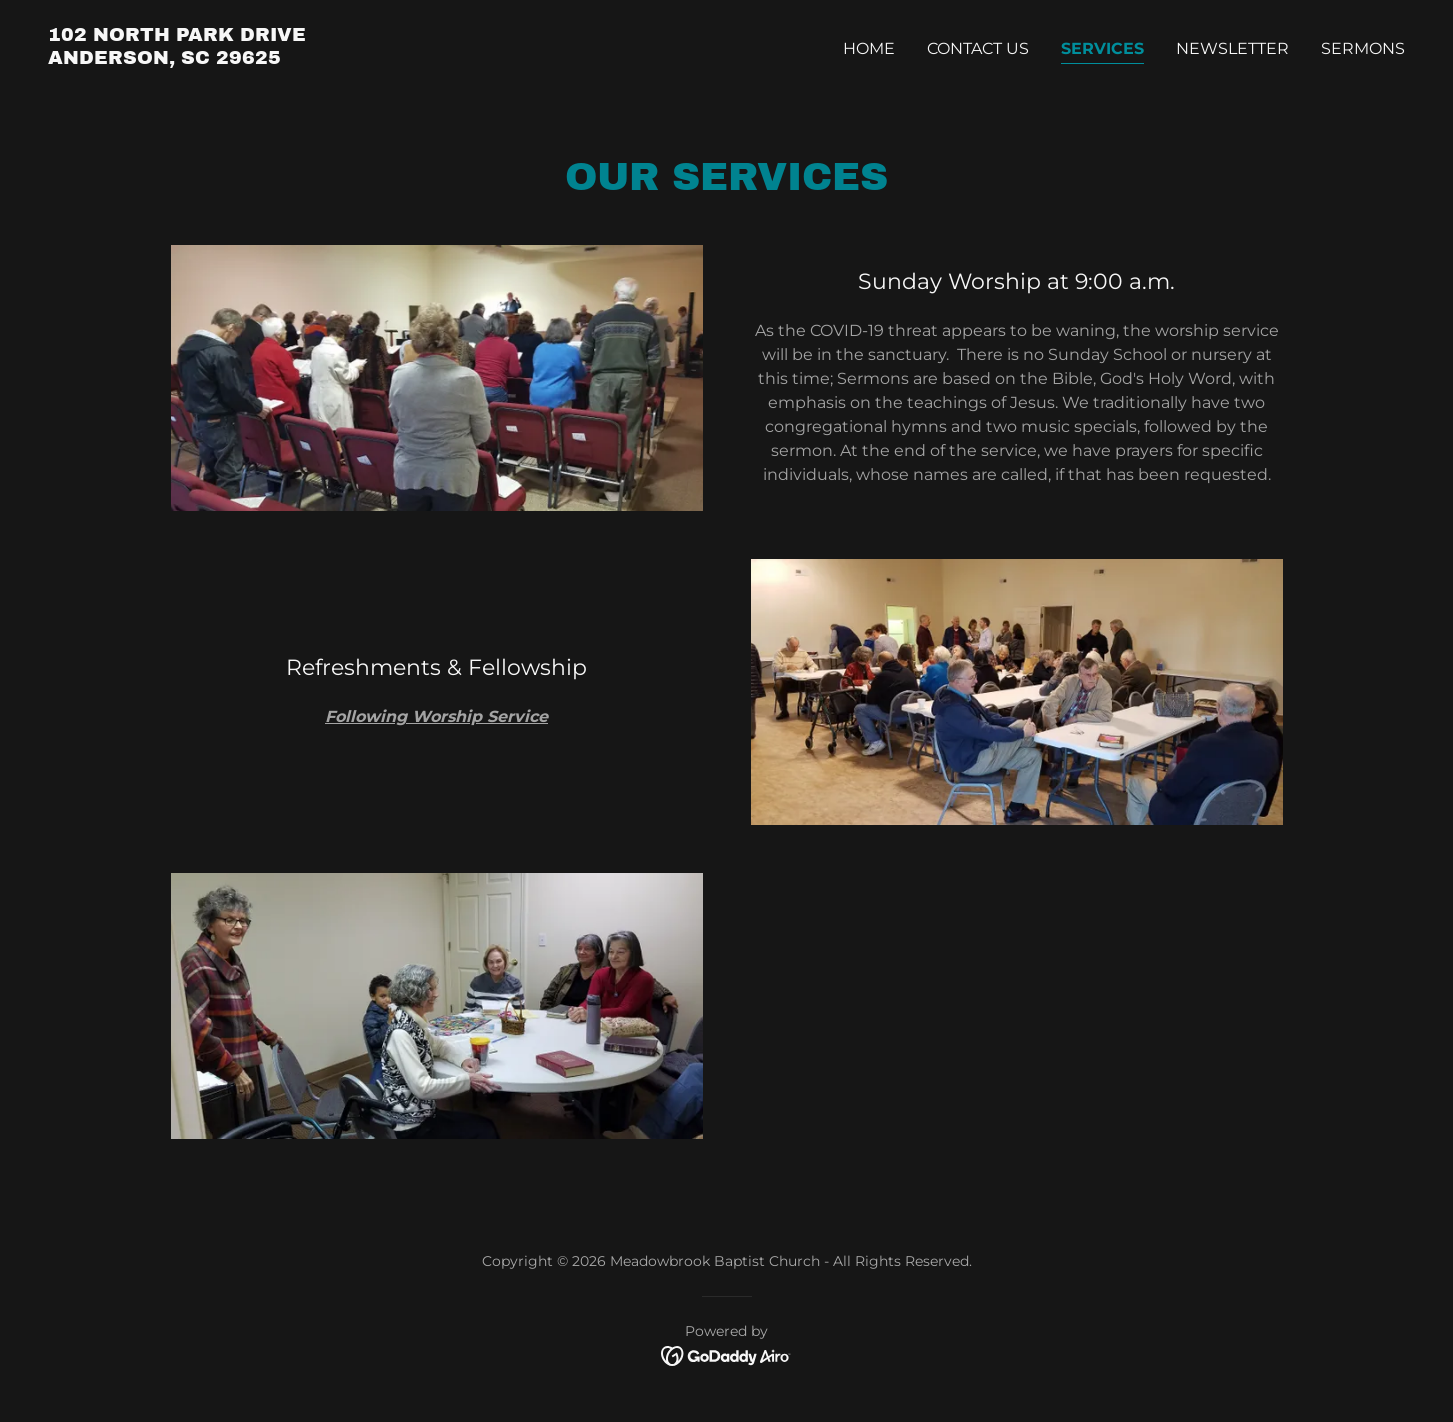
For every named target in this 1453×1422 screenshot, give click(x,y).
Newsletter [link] (1232, 48)
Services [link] (1102, 48)
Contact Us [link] (978, 48)
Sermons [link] (1363, 48)
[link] (177, 58)
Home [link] (869, 48)
